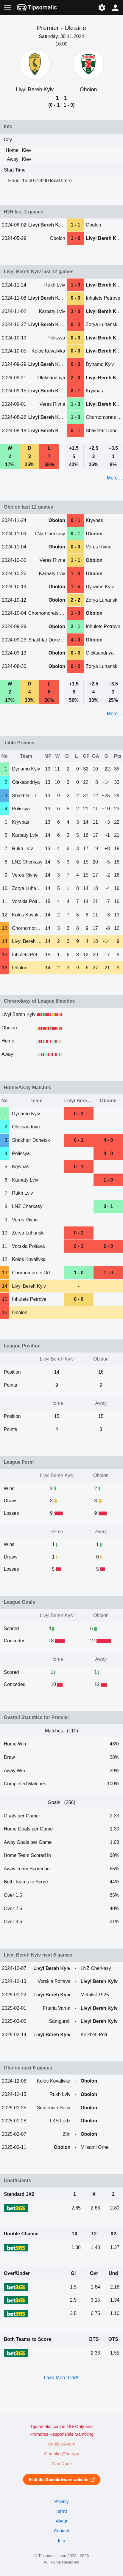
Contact (61, 2530)
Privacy (61, 2501)
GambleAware (61, 2444)
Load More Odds (61, 2377)
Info (61, 2540)
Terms (61, 2511)
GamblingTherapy (61, 2453)
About (61, 2521)
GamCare (61, 2463)
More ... (115, 477)
